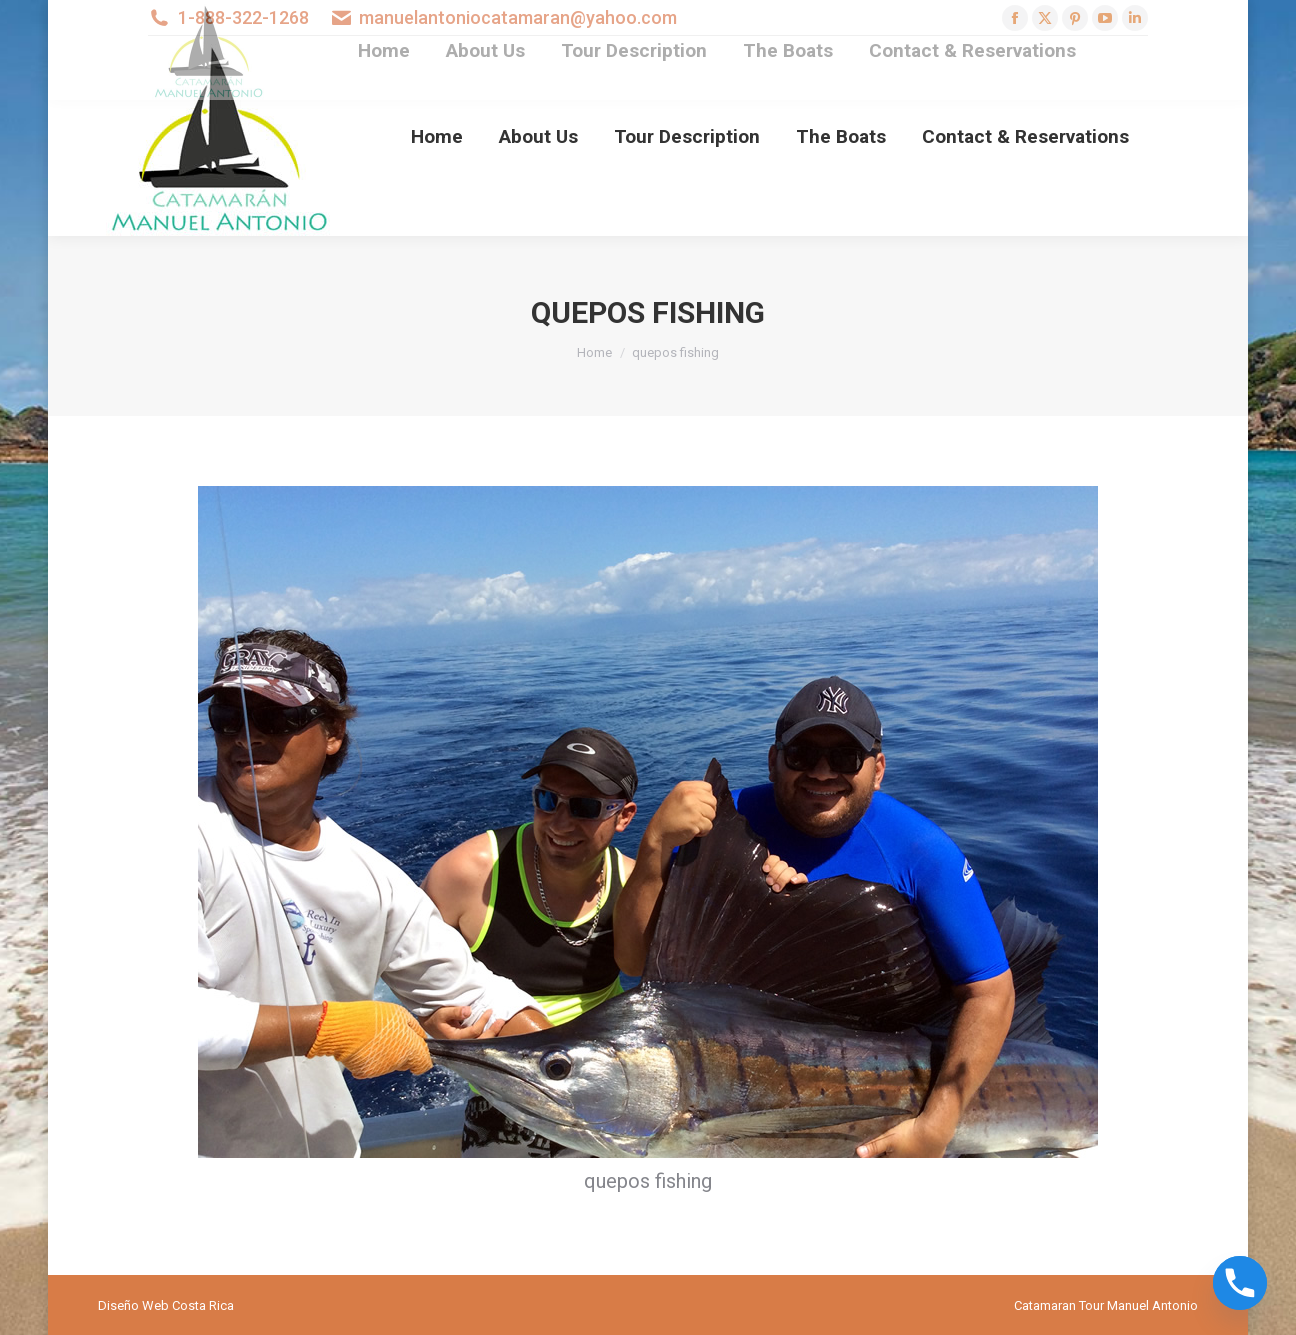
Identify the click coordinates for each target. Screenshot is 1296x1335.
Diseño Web (133, 1305)
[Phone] (1240, 1283)
